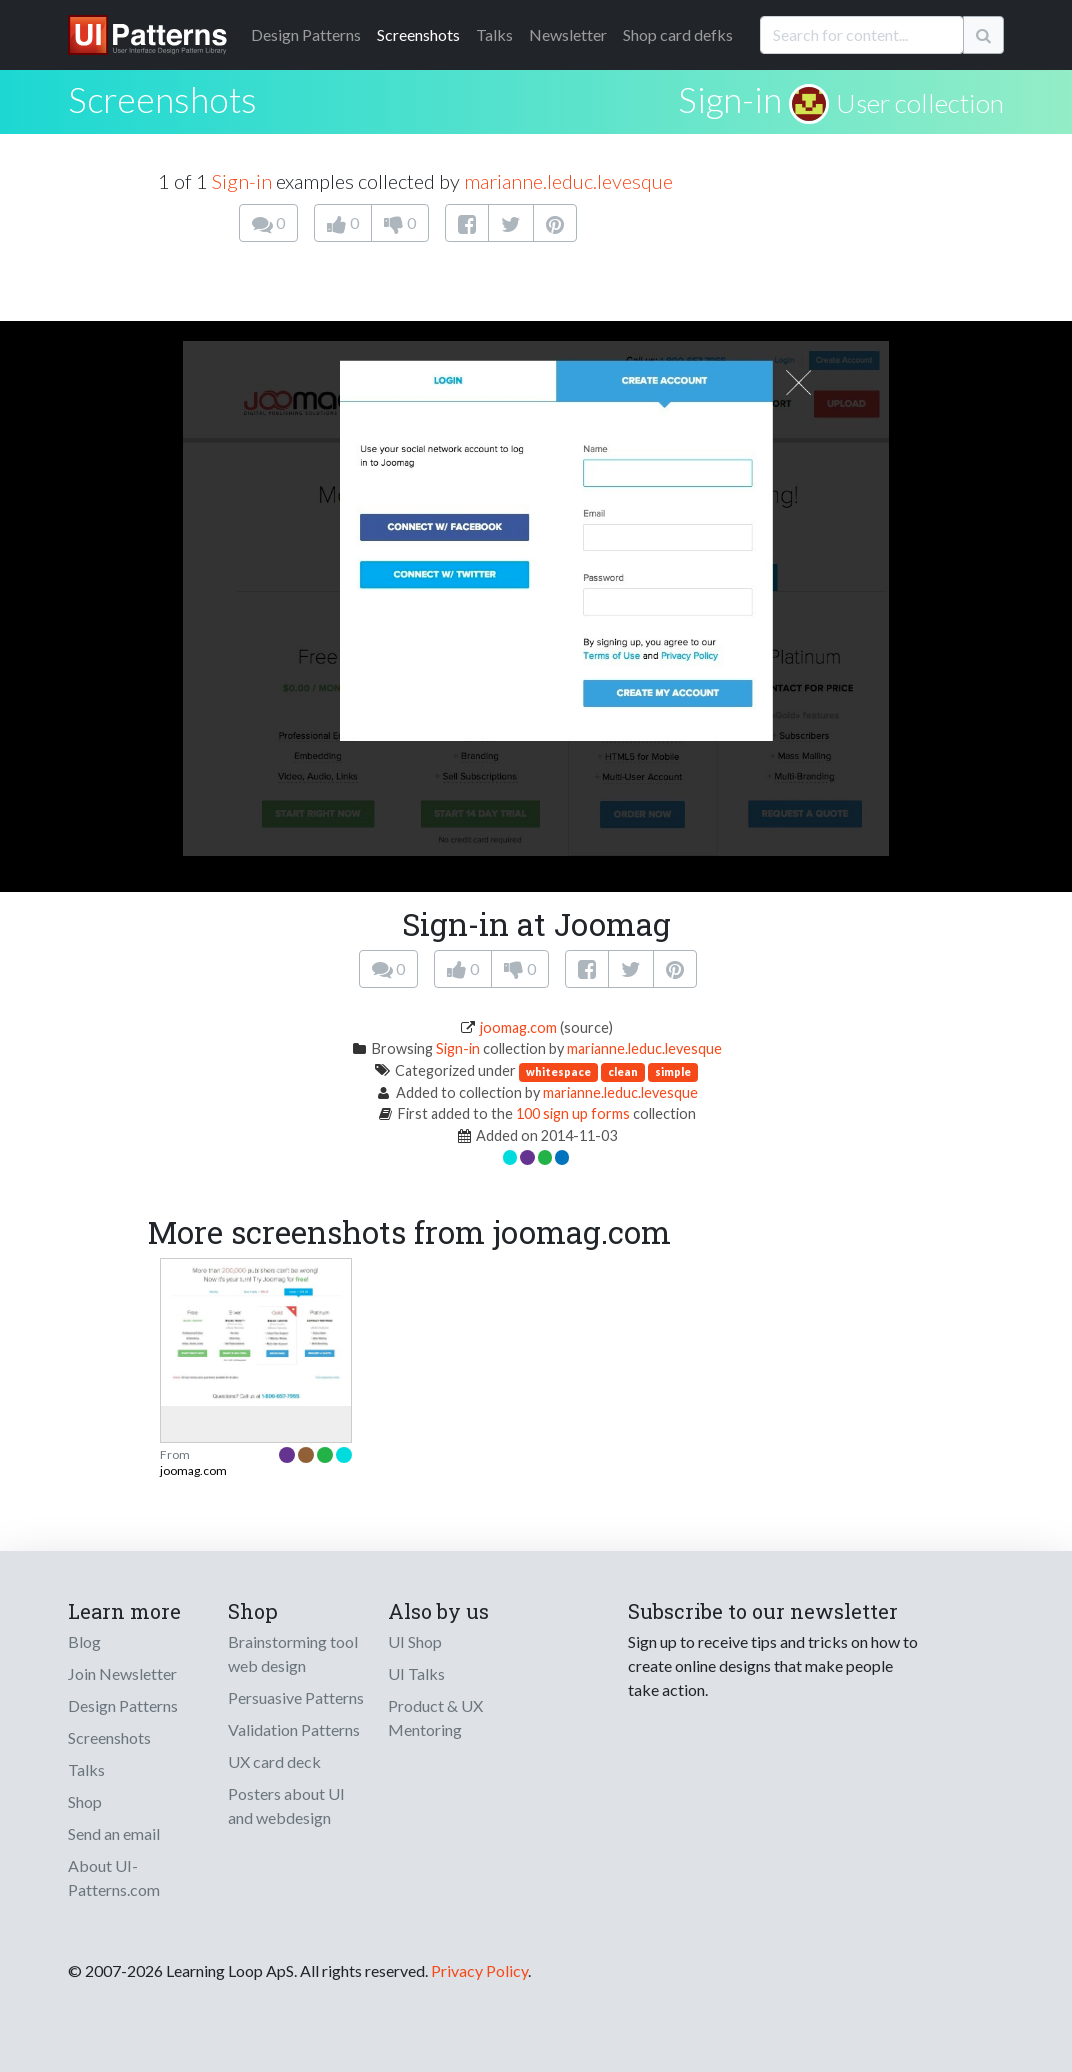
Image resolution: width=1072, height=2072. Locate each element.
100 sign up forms (573, 1113)
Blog (84, 1641)
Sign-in (730, 99)
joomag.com (518, 1027)
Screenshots (418, 34)
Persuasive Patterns (296, 1697)
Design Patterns (123, 1705)
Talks (494, 34)
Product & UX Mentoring (435, 1717)
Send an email (114, 1833)
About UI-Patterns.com (114, 1877)
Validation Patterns (294, 1729)
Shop (85, 1801)
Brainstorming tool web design (293, 1653)
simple (673, 1071)
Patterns (306, 34)
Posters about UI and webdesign (286, 1805)
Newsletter (568, 34)
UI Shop (415, 1641)
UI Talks (416, 1673)
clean (623, 1071)
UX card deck (274, 1761)
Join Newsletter (122, 1673)
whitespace (558, 1071)
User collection (920, 103)
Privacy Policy (479, 1970)
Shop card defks (678, 34)
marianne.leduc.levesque (568, 181)
